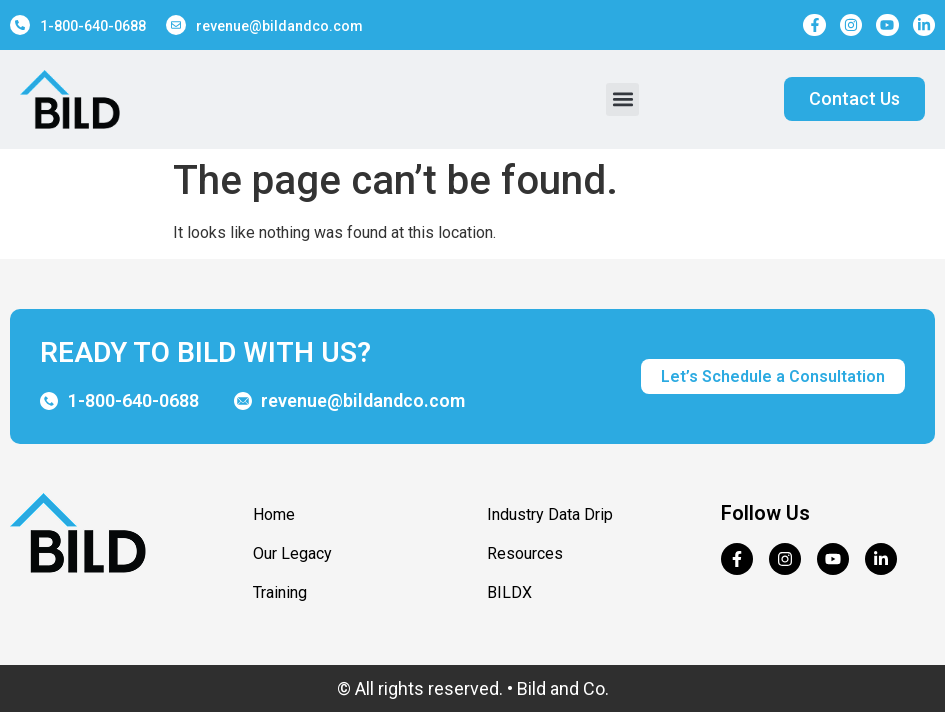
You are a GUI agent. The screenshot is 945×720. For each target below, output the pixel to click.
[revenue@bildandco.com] (176, 25)
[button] (622, 99)
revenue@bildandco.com (279, 26)
